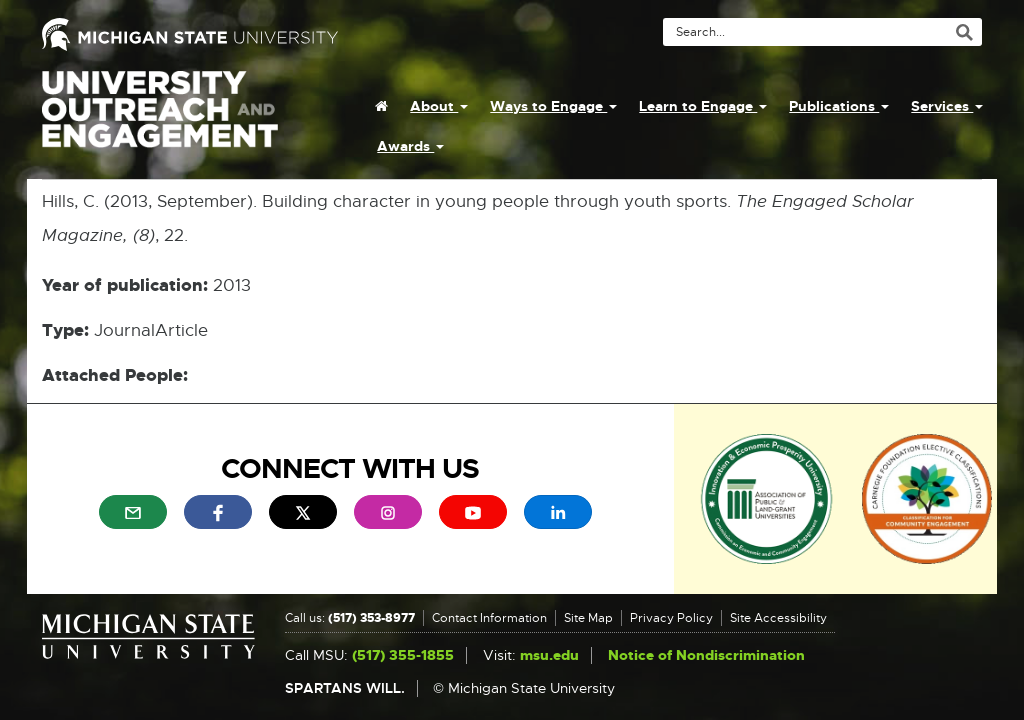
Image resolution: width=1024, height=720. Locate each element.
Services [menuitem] (947, 106)
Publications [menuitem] (839, 106)
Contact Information (489, 618)
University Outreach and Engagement (160, 120)
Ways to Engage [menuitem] (553, 106)
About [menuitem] (439, 106)
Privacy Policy (671, 618)
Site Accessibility (778, 618)
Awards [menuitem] (410, 146)
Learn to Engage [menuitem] (703, 106)
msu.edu (549, 655)
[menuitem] (381, 106)
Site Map (588, 618)
